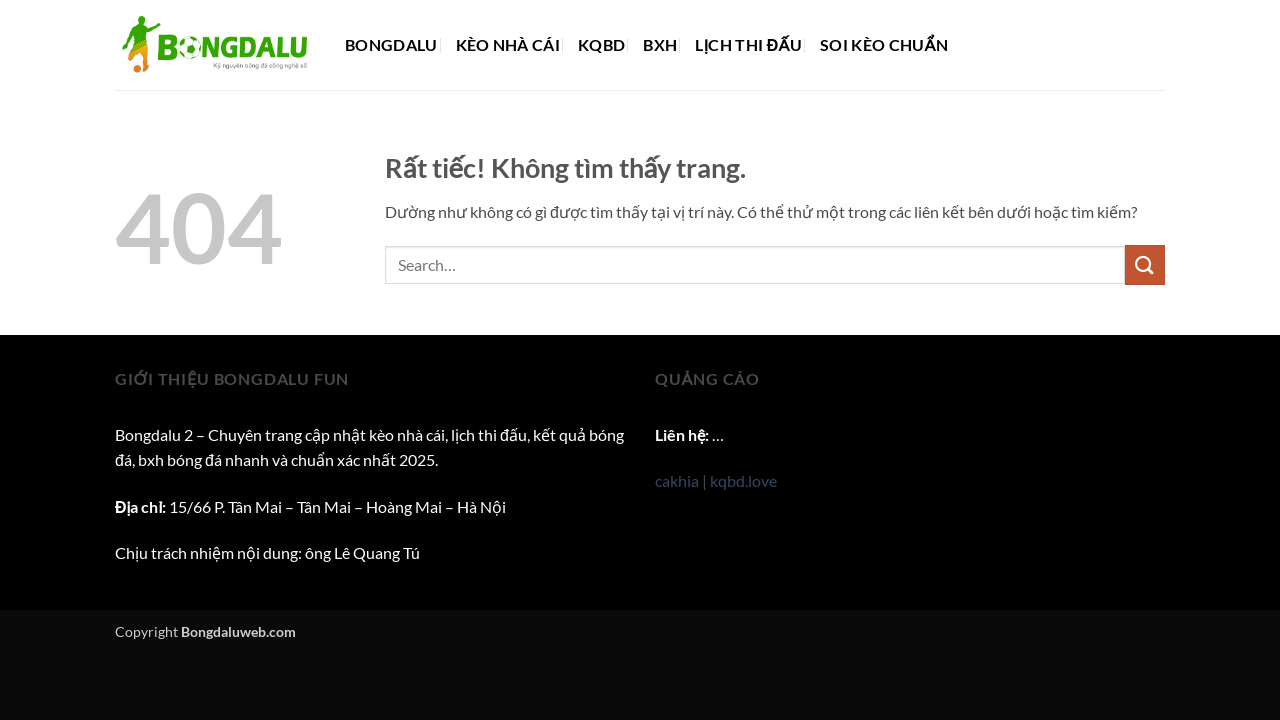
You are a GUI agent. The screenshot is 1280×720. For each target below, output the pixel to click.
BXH (660, 44)
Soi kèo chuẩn (884, 44)
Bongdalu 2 (154, 434)
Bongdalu (391, 44)
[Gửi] (1145, 264)
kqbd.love (743, 480)
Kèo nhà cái (508, 44)
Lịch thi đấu (748, 44)
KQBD (601, 44)
